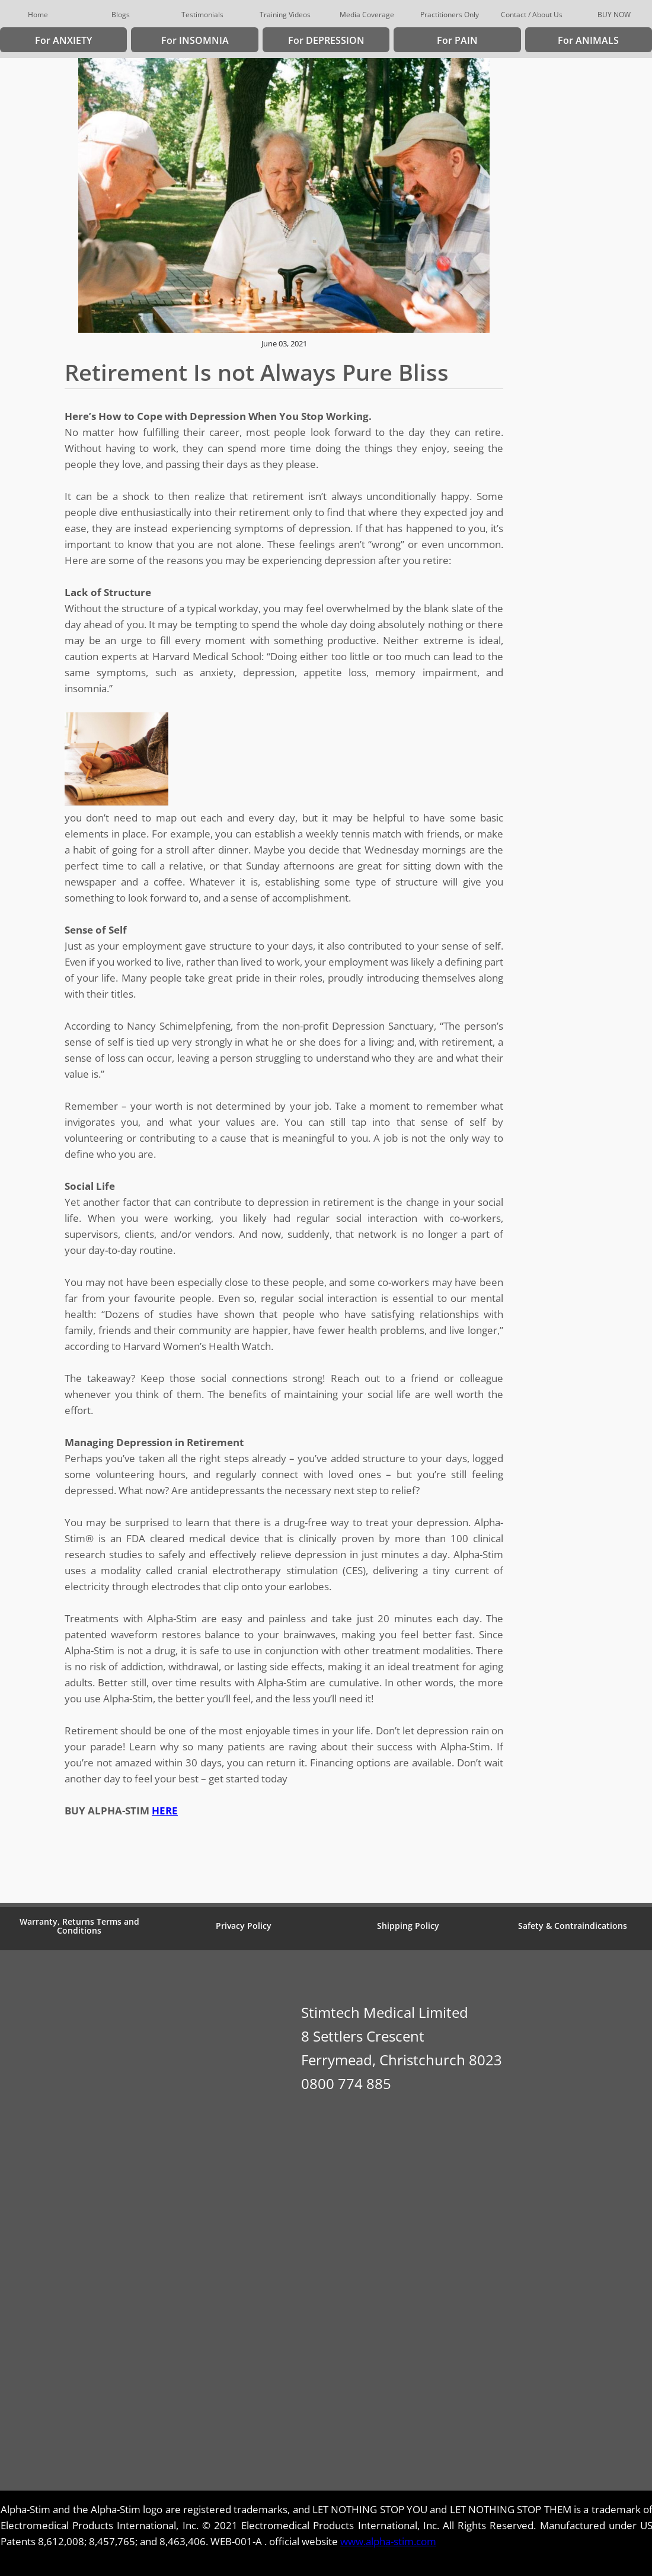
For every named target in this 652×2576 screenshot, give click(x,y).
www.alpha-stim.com (388, 2541)
